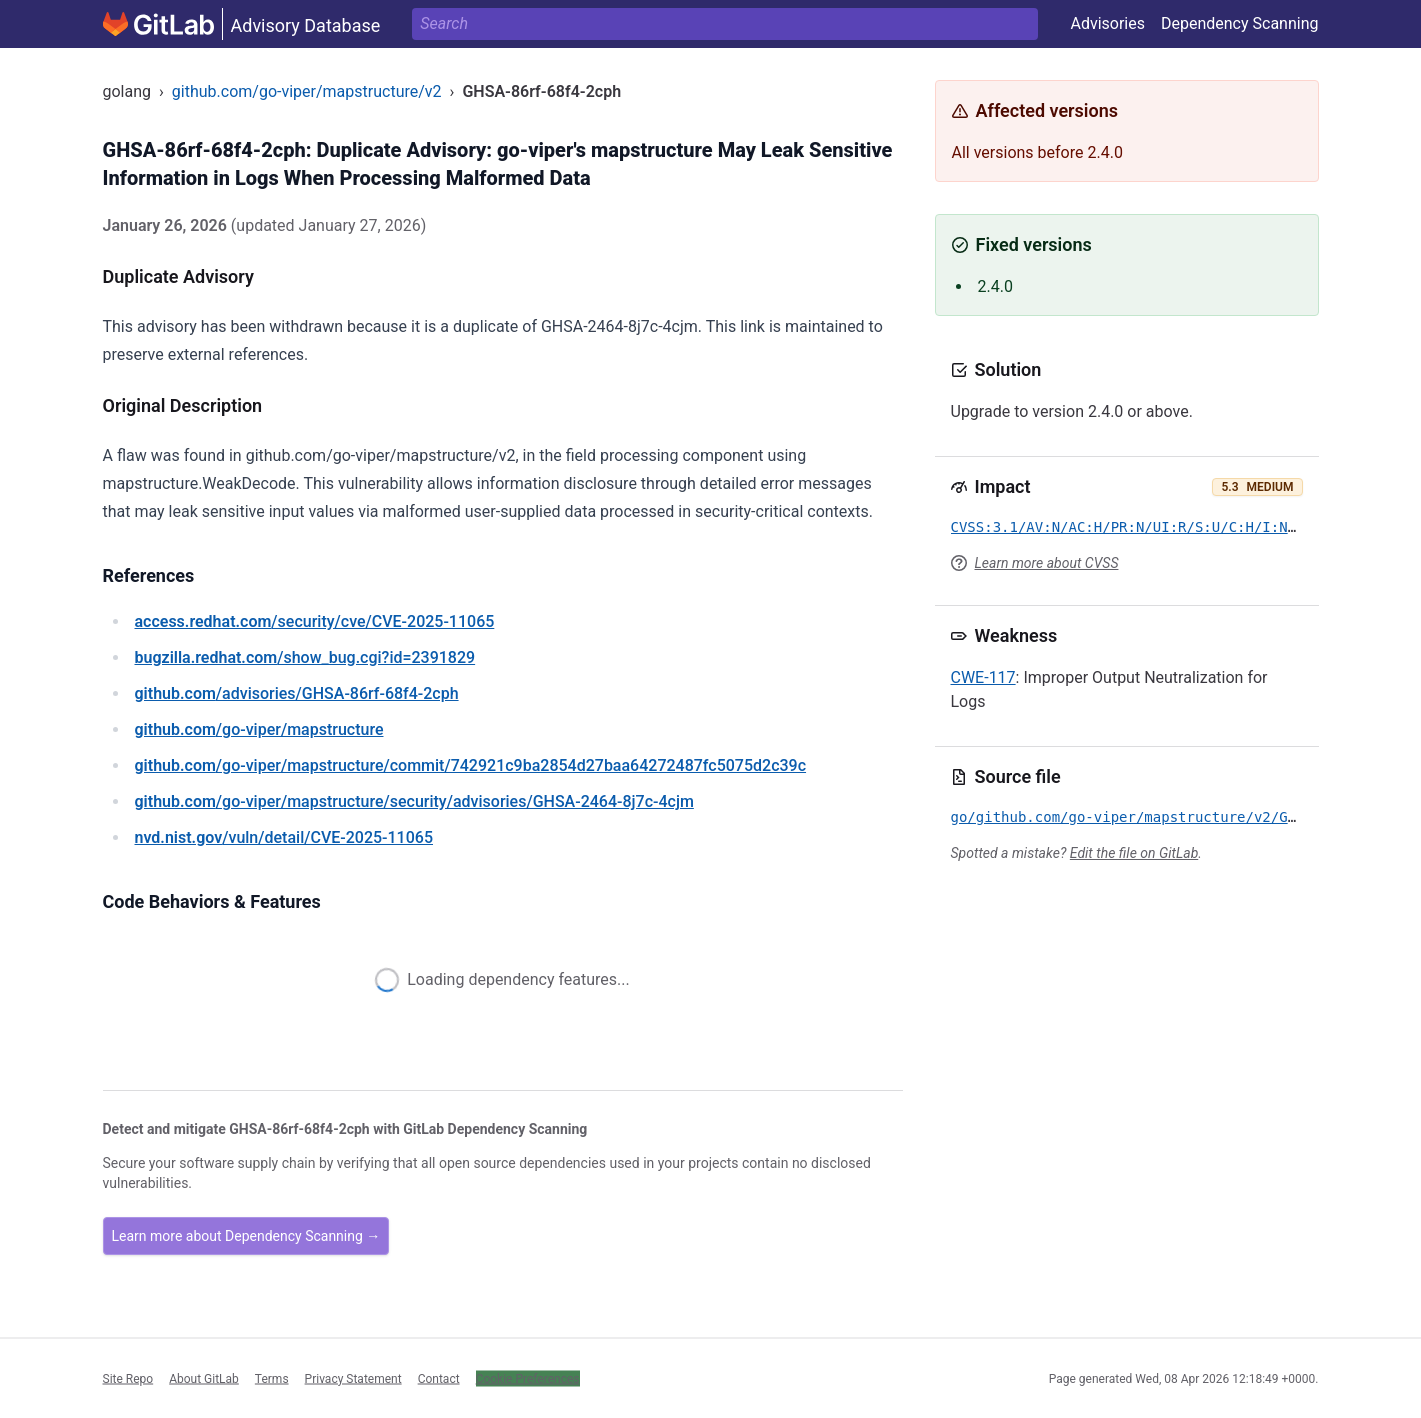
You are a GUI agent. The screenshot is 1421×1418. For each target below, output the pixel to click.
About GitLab (204, 1378)
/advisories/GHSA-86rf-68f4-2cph (297, 693)
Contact (439, 1378)
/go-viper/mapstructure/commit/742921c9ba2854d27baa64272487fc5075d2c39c (471, 765)
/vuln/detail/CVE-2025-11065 (284, 837)
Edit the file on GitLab (1134, 853)
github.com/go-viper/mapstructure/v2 (307, 91)
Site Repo (128, 1378)
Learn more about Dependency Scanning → (246, 1236)
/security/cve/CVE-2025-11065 (315, 621)
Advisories (1107, 23)
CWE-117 (983, 677)
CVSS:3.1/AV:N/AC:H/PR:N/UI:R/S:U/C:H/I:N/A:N (1136, 527)
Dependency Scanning (1240, 23)
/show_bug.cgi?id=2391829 (305, 657)
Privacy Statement (353, 1378)
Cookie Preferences (528, 1378)
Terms (272, 1378)
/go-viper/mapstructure (259, 729)
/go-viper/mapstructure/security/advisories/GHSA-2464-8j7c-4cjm (414, 801)
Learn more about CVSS (1047, 563)
